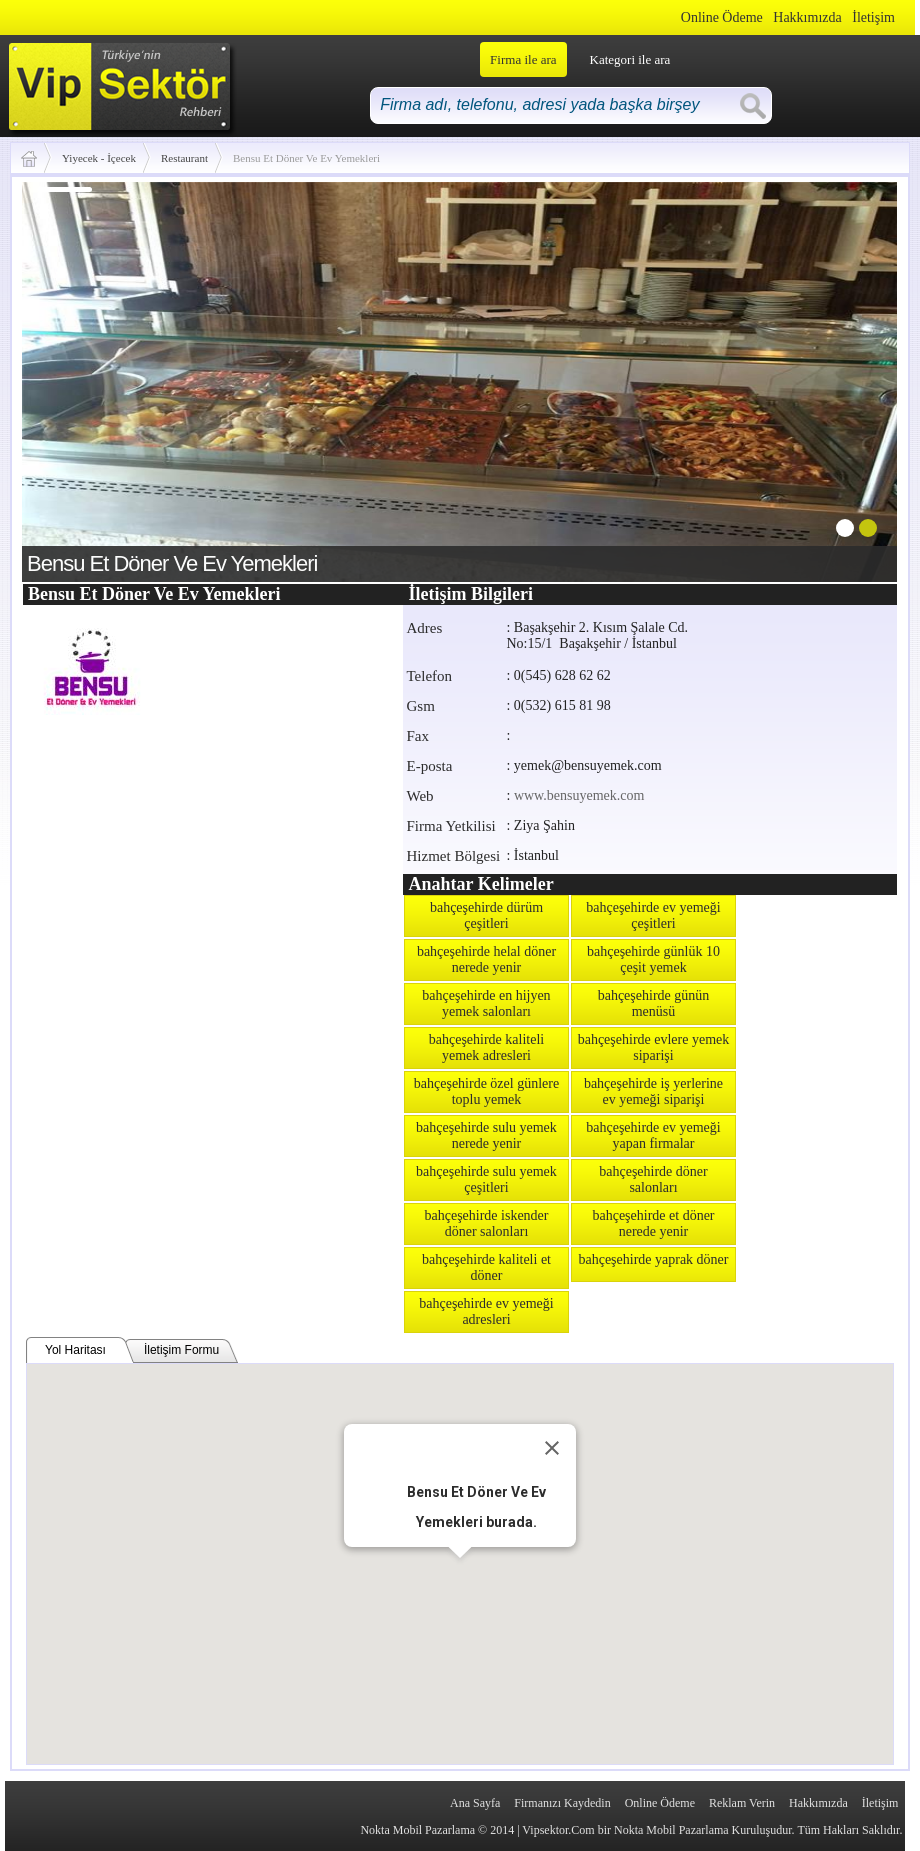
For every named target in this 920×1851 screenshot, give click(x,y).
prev (78, 378)
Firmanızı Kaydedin (562, 1803)
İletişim (873, 17)
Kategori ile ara (630, 59)
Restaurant (184, 158)
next (841, 378)
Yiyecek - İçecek (99, 158)
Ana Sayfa (475, 1803)
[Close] (552, 1448)
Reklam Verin (742, 1803)
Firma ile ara (523, 59)
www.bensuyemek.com (579, 795)
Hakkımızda (807, 17)
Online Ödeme (722, 17)
